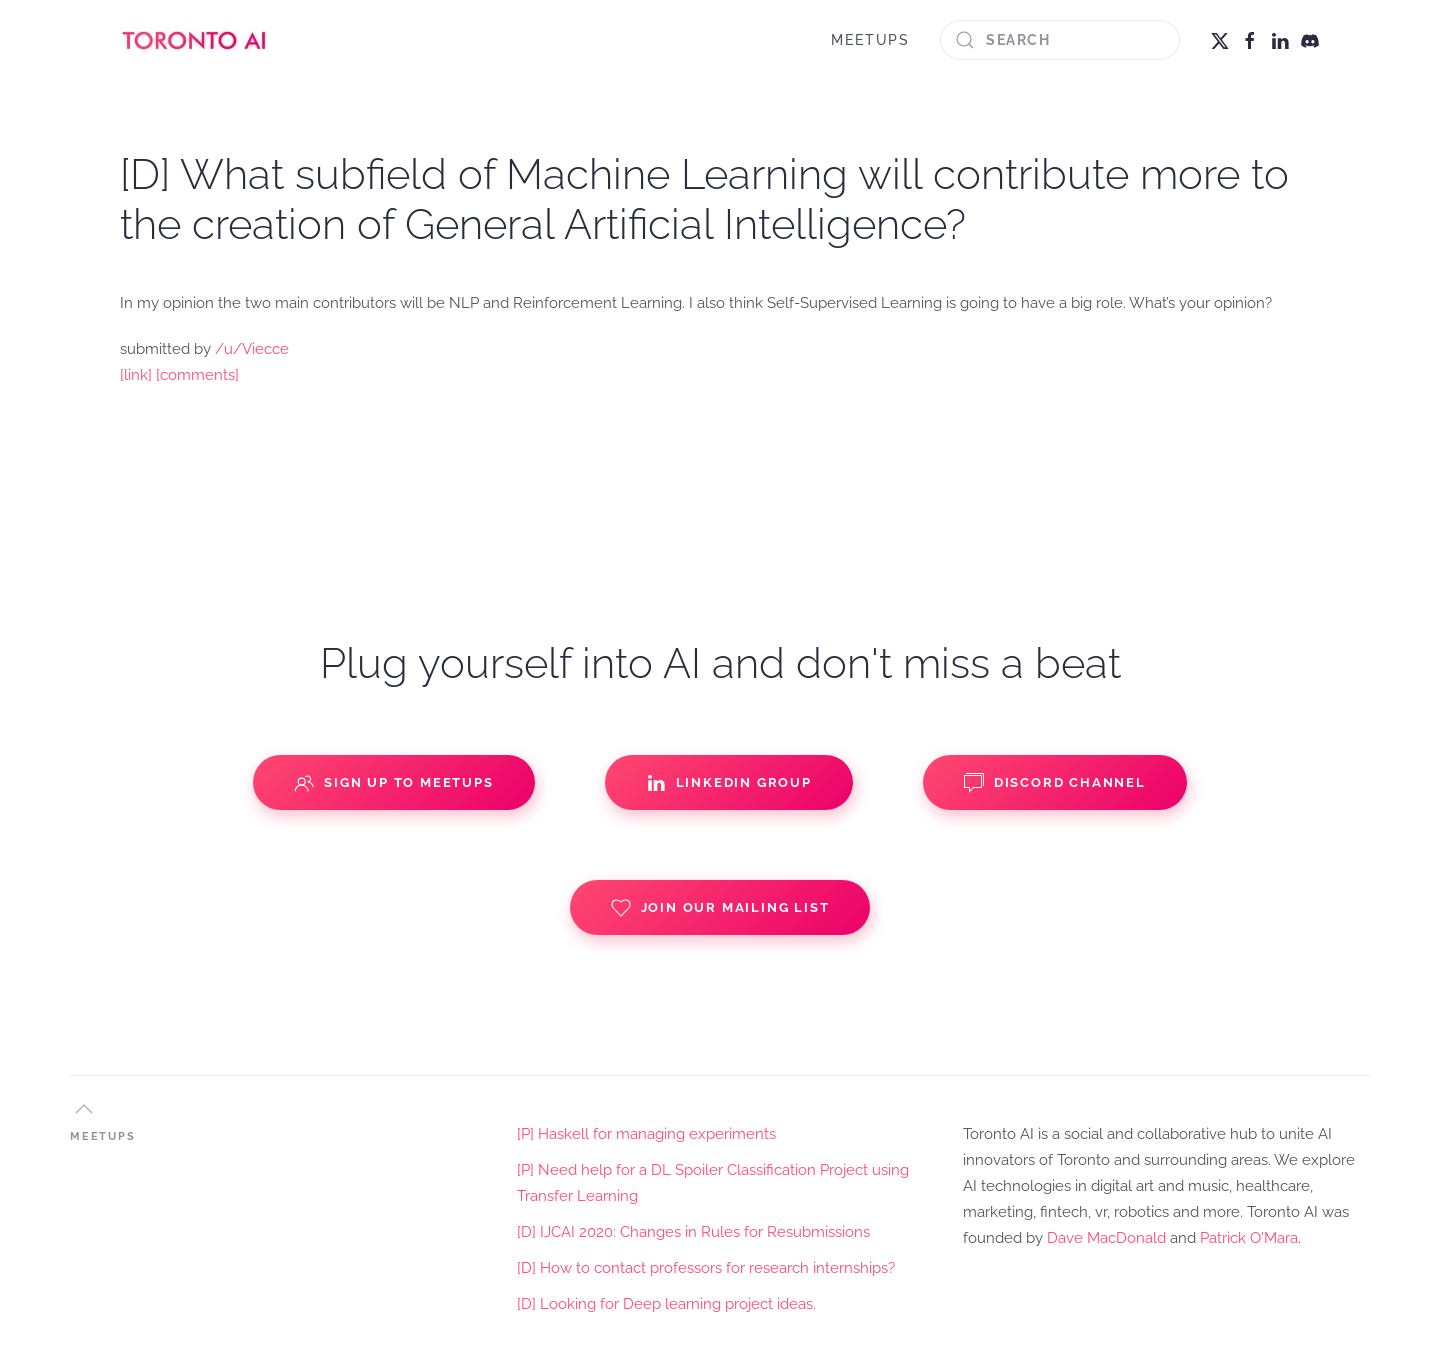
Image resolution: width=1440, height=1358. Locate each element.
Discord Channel (1055, 783)
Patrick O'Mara (1249, 1238)
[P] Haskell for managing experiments (646, 1134)
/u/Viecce (252, 349)
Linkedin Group (729, 783)
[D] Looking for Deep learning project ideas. (666, 1304)
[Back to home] (195, 40)
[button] (84, 1109)
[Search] (1060, 40)
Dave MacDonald (1106, 1238)
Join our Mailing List (720, 908)
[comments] (197, 375)
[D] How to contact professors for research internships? (706, 1268)
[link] (136, 375)
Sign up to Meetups (393, 783)
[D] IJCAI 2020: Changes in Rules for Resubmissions (693, 1232)
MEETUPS (870, 40)
